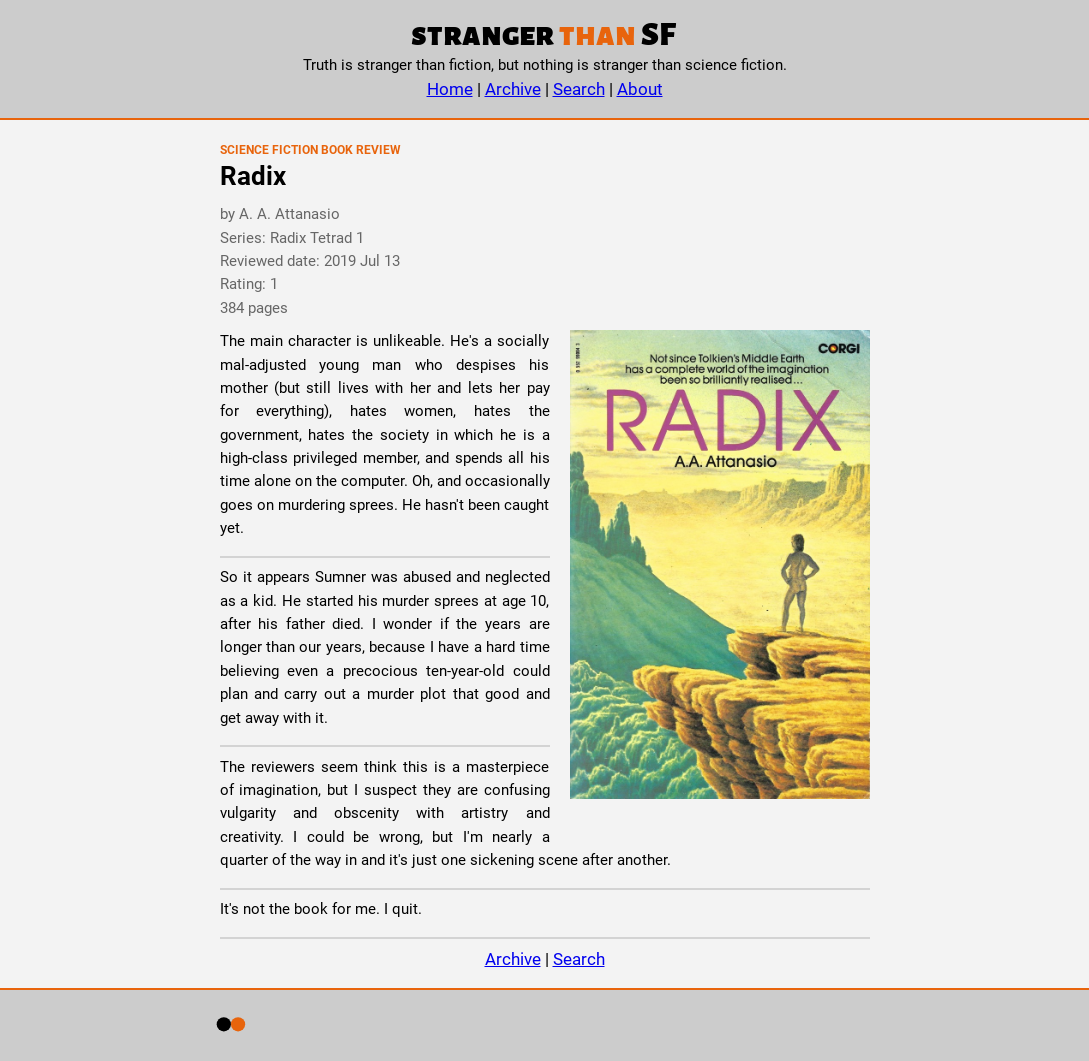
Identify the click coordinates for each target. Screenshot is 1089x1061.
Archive (513, 89)
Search (579, 89)
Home (450, 89)
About (640, 89)
